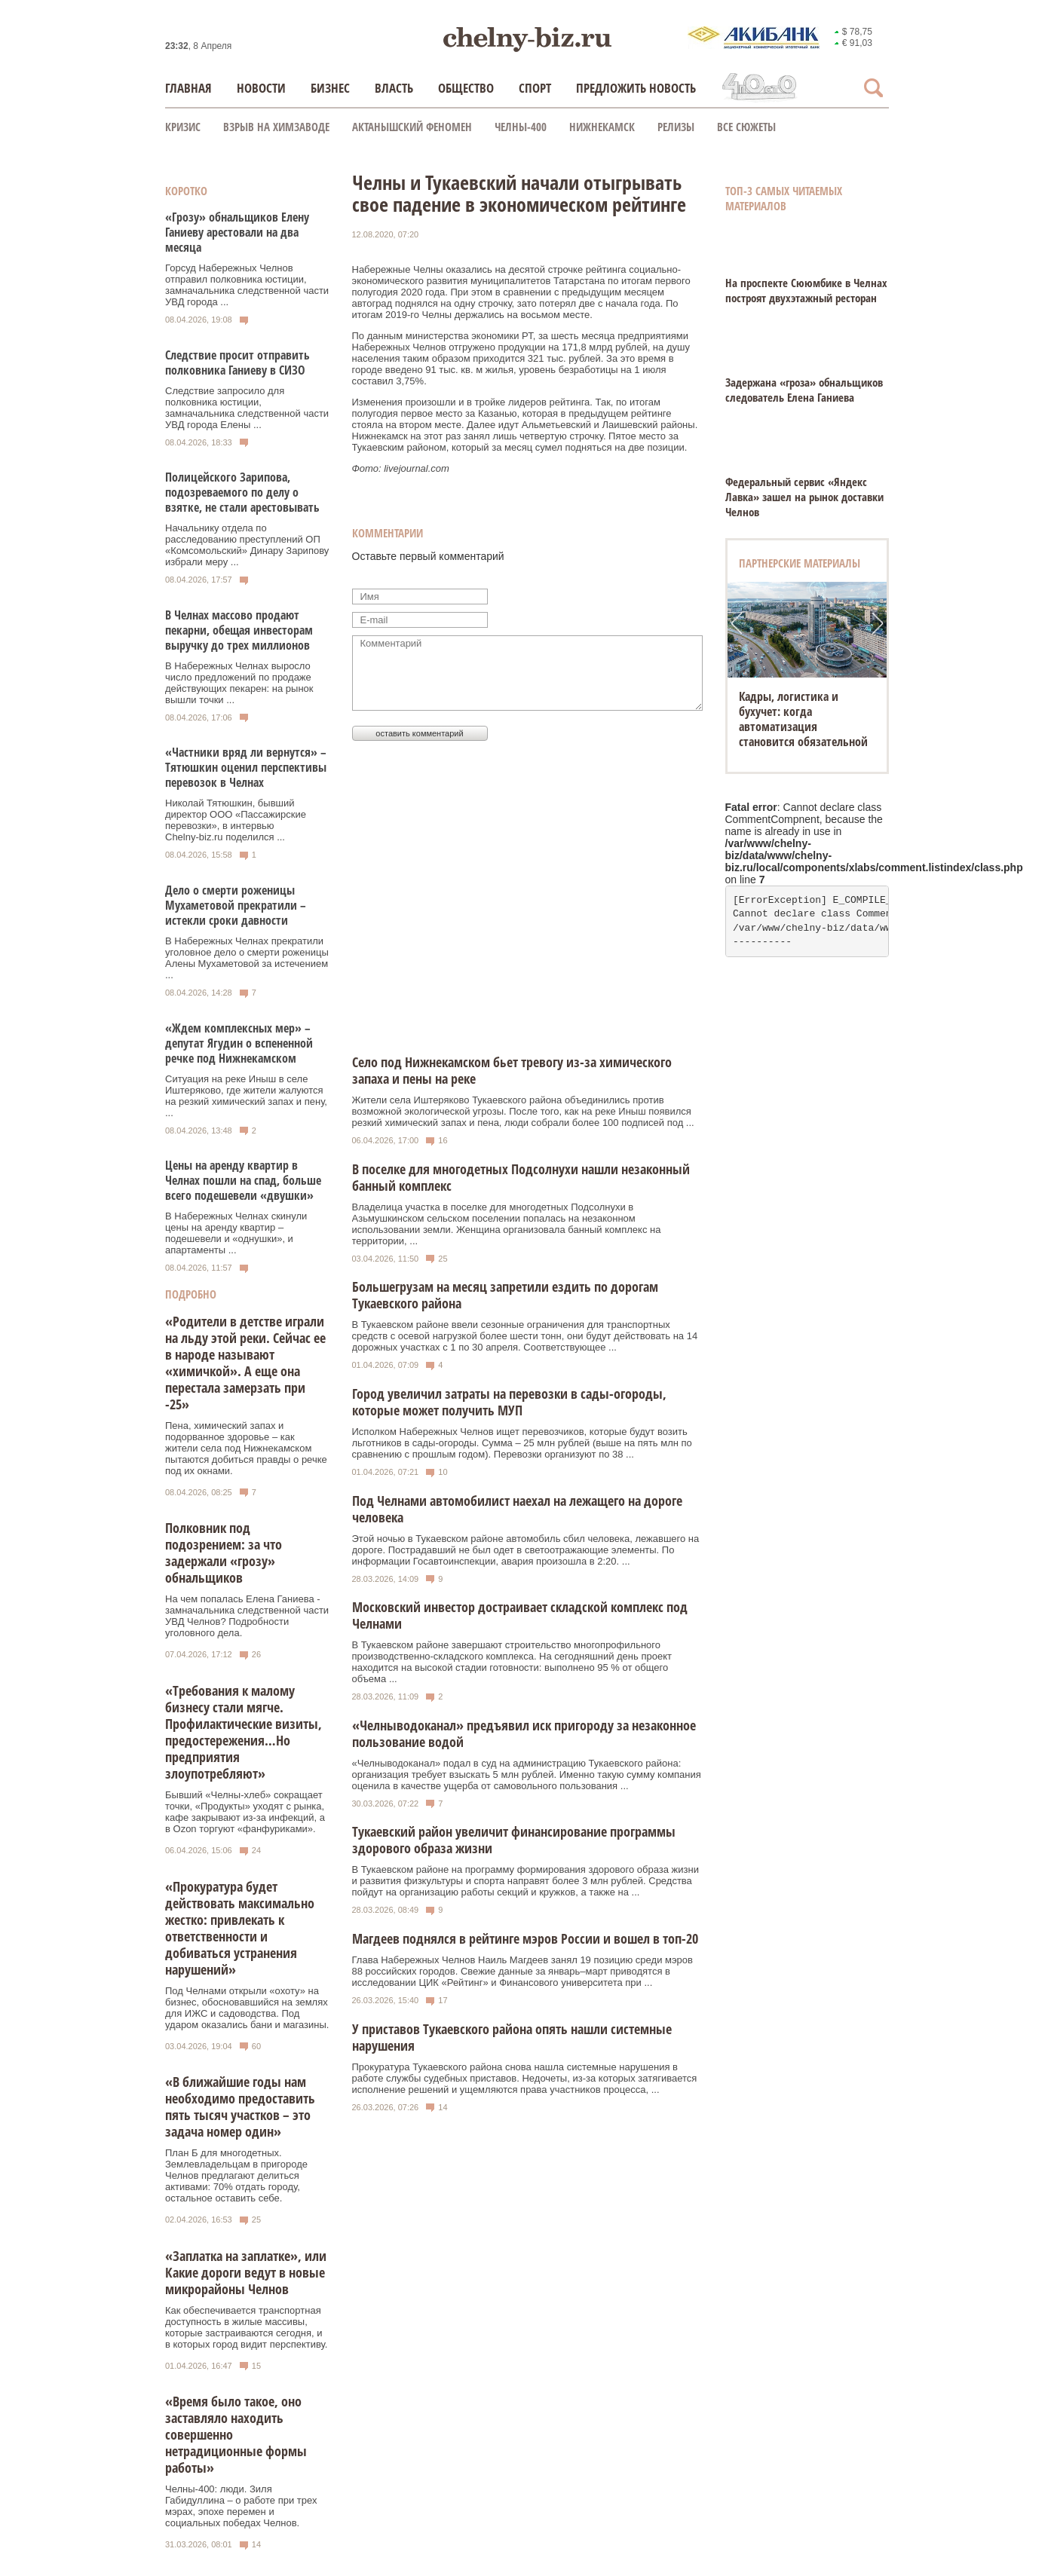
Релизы (675, 126)
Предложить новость (636, 87)
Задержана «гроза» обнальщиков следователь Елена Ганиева (804, 390)
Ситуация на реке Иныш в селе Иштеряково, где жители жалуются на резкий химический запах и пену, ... (246, 1095)
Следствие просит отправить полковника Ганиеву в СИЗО (237, 362)
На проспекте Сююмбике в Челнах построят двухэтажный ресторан (806, 290)
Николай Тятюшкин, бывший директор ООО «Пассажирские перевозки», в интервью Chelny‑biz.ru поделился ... (235, 820)
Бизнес (330, 87)
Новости (261, 87)
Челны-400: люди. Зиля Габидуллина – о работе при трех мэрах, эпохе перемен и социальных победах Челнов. (241, 2506)
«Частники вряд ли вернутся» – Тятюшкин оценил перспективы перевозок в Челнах (245, 767)
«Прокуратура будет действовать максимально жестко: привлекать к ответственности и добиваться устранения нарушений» (239, 1927)
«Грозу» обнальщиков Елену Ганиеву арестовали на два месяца (237, 232)
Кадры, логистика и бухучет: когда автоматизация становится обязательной (803, 719)
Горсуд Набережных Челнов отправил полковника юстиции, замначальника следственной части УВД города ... (247, 284)
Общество (466, 87)
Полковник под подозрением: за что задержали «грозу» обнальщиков (223, 1552)
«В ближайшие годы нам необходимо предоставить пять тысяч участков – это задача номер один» (240, 2106)
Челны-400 (521, 126)
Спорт (535, 87)
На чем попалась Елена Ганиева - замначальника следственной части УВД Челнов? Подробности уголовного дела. (247, 1615)
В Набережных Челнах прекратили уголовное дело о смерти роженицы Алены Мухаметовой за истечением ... (247, 958)
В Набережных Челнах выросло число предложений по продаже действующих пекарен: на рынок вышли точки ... (239, 682)
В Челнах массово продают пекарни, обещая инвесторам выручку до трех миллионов (239, 630)
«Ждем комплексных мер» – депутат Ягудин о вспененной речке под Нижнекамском (239, 1043)
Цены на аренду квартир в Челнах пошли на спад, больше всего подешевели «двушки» (243, 1180)
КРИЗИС (183, 126)
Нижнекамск (602, 126)
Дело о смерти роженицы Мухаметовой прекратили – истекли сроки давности (235, 905)
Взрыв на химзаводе (276, 126)
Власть (394, 87)
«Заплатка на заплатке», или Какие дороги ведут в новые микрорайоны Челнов (245, 2272)
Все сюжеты (746, 126)
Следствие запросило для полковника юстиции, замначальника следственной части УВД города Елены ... (247, 407)
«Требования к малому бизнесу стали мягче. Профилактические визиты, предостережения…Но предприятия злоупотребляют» (243, 1731)
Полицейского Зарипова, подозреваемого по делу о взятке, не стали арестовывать (242, 492)
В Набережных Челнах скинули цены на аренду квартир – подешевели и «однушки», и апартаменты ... (236, 1233)
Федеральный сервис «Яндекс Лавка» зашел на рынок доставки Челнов (804, 496)
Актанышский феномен (412, 126)
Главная (188, 87)
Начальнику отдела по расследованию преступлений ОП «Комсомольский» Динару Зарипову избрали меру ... (247, 545)
